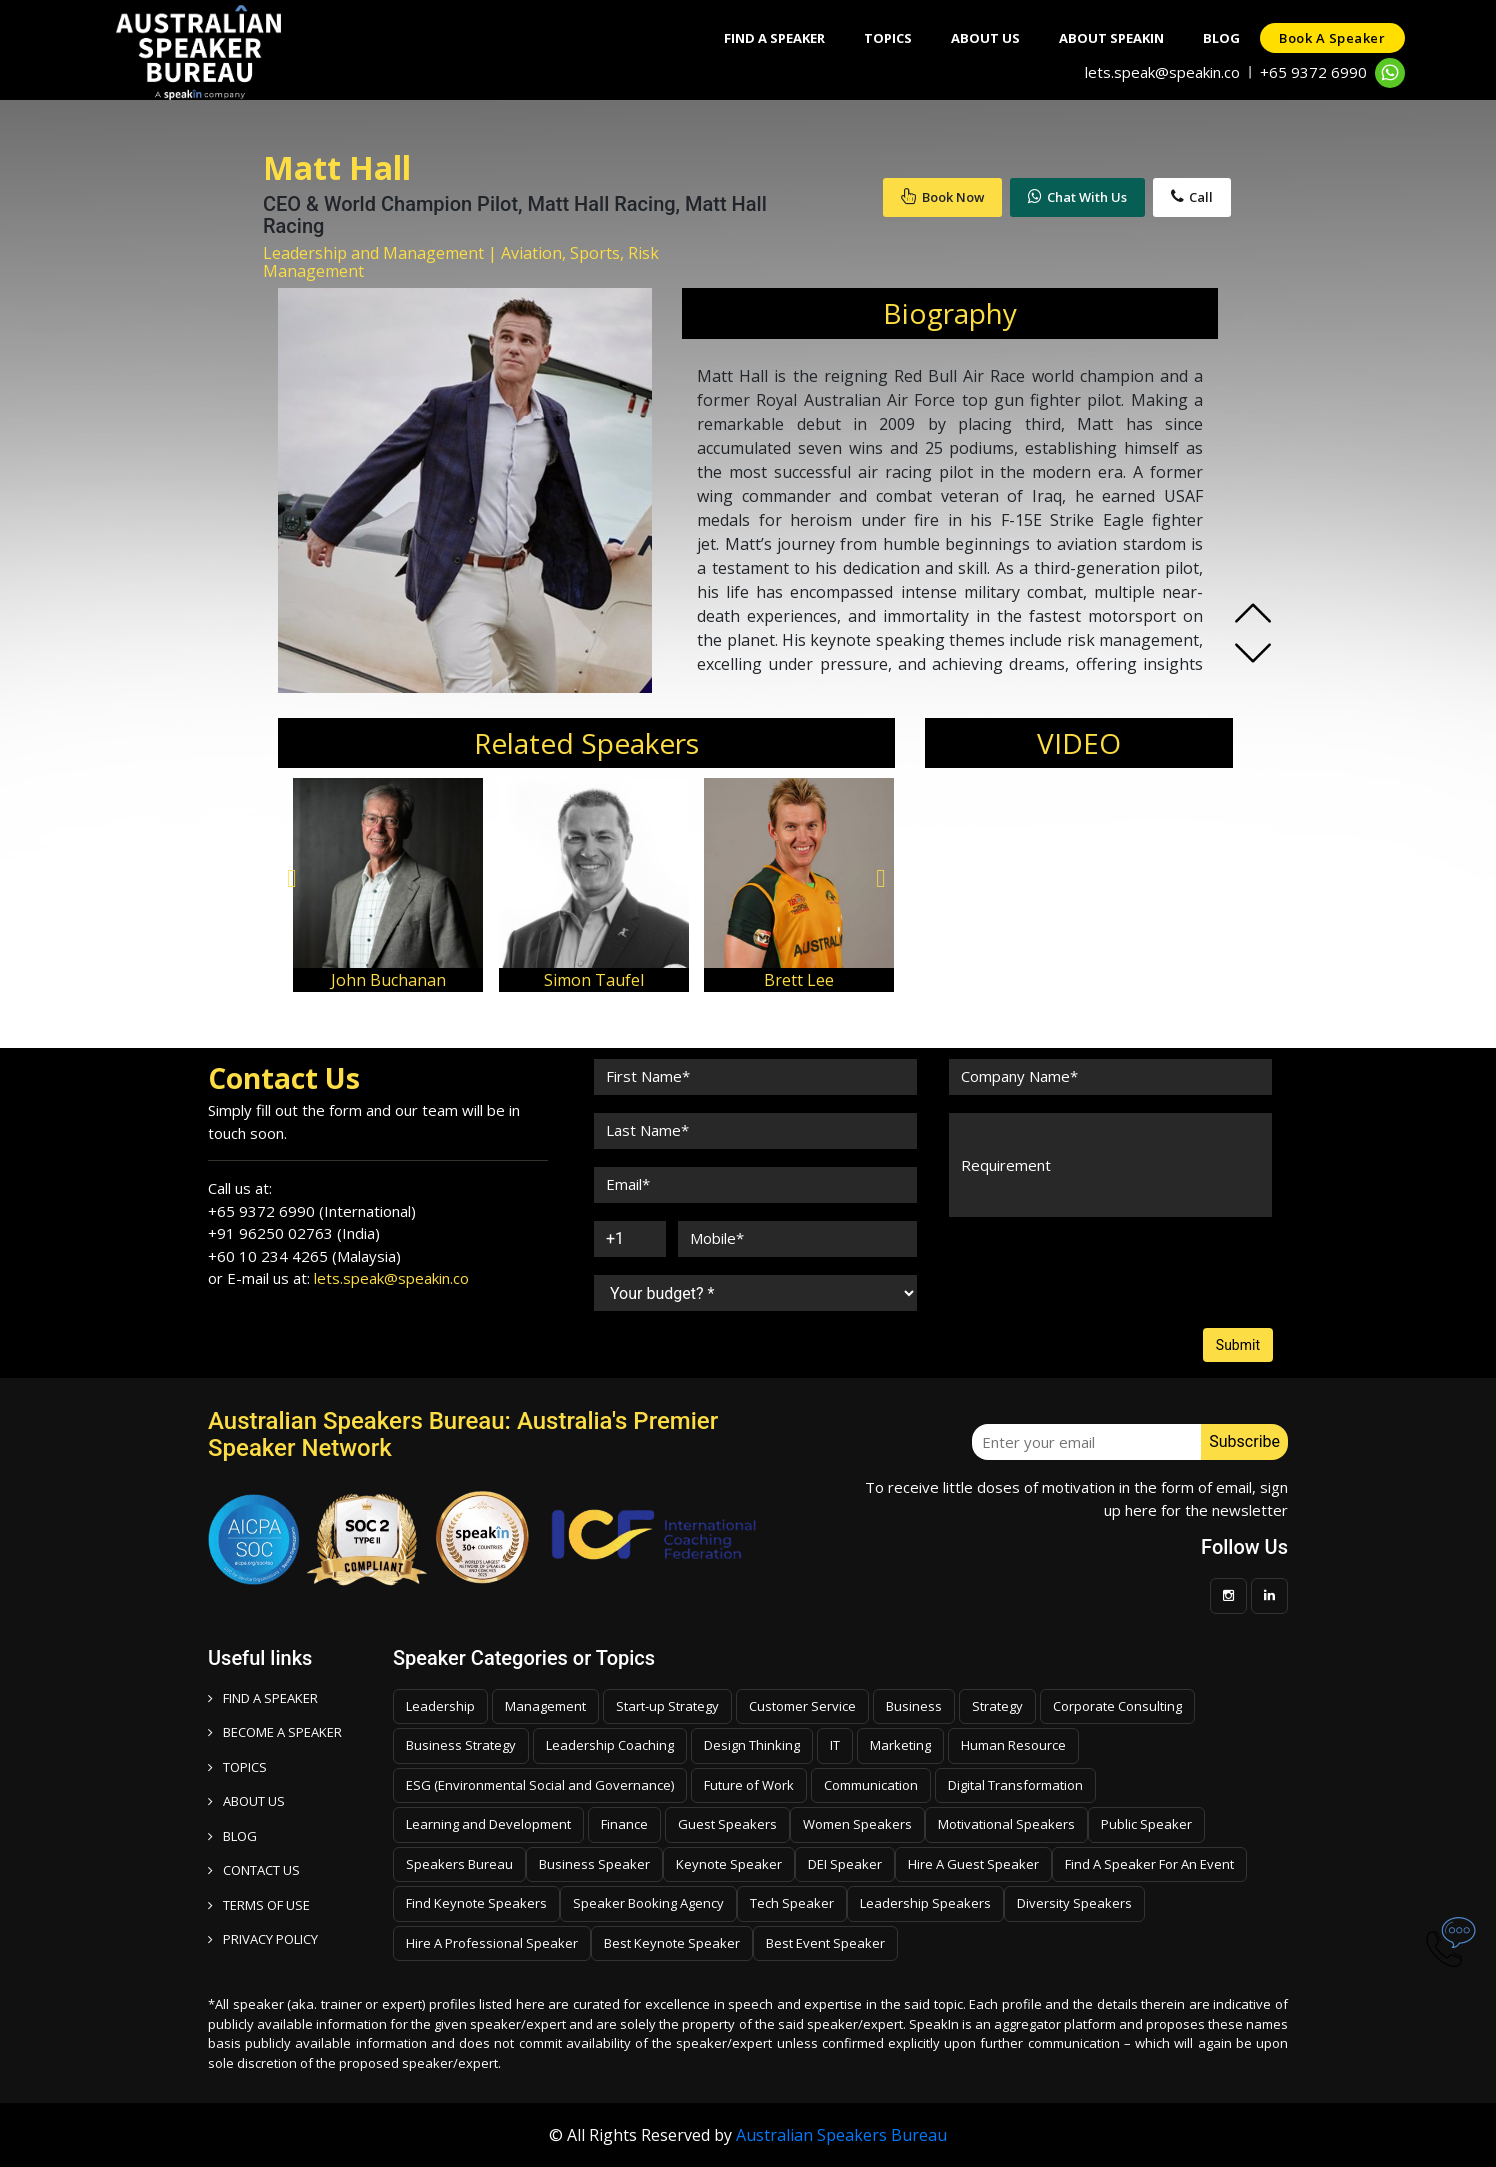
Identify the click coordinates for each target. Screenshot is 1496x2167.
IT (835, 1745)
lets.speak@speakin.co (1162, 72)
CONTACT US (254, 1870)
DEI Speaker (845, 1864)
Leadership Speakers (925, 1903)
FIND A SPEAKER (263, 1698)
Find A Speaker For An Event (1149, 1864)
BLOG (232, 1836)
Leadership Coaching (610, 1745)
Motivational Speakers (1006, 1824)
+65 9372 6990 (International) (312, 1211)
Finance (624, 1824)
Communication (871, 1785)
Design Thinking (752, 1745)
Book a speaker (1332, 38)
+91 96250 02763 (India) (294, 1233)
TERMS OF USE (259, 1905)
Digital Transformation (1015, 1785)
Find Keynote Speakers (476, 1903)
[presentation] (1100, 1273)
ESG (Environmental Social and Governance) (540, 1785)
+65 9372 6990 (1313, 72)
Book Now (942, 197)
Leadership (440, 1706)
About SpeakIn (1109, 38)
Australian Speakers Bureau (841, 2135)
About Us (982, 38)
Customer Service (802, 1706)
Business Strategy (461, 1745)
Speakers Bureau (459, 1864)
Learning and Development (488, 1824)
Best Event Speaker (825, 1943)
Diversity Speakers (1074, 1903)
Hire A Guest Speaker (973, 1864)
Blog (1220, 38)
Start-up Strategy (667, 1706)
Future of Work (749, 1785)
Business (914, 1706)
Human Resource (1013, 1745)
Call (1192, 197)
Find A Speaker (769, 38)
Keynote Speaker (729, 1864)
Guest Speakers (727, 1824)
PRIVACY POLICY (263, 1939)
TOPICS (237, 1767)
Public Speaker (1146, 1824)
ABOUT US (246, 1801)
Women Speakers (857, 1824)
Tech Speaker (792, 1903)
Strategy (997, 1706)
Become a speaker (275, 1732)
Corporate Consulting (1117, 1706)
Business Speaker (594, 1864)
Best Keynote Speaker (672, 1943)
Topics (884, 38)
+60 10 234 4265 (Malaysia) (304, 1256)
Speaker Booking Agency (648, 1903)
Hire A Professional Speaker (492, 1943)
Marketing (900, 1745)
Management (545, 1706)
